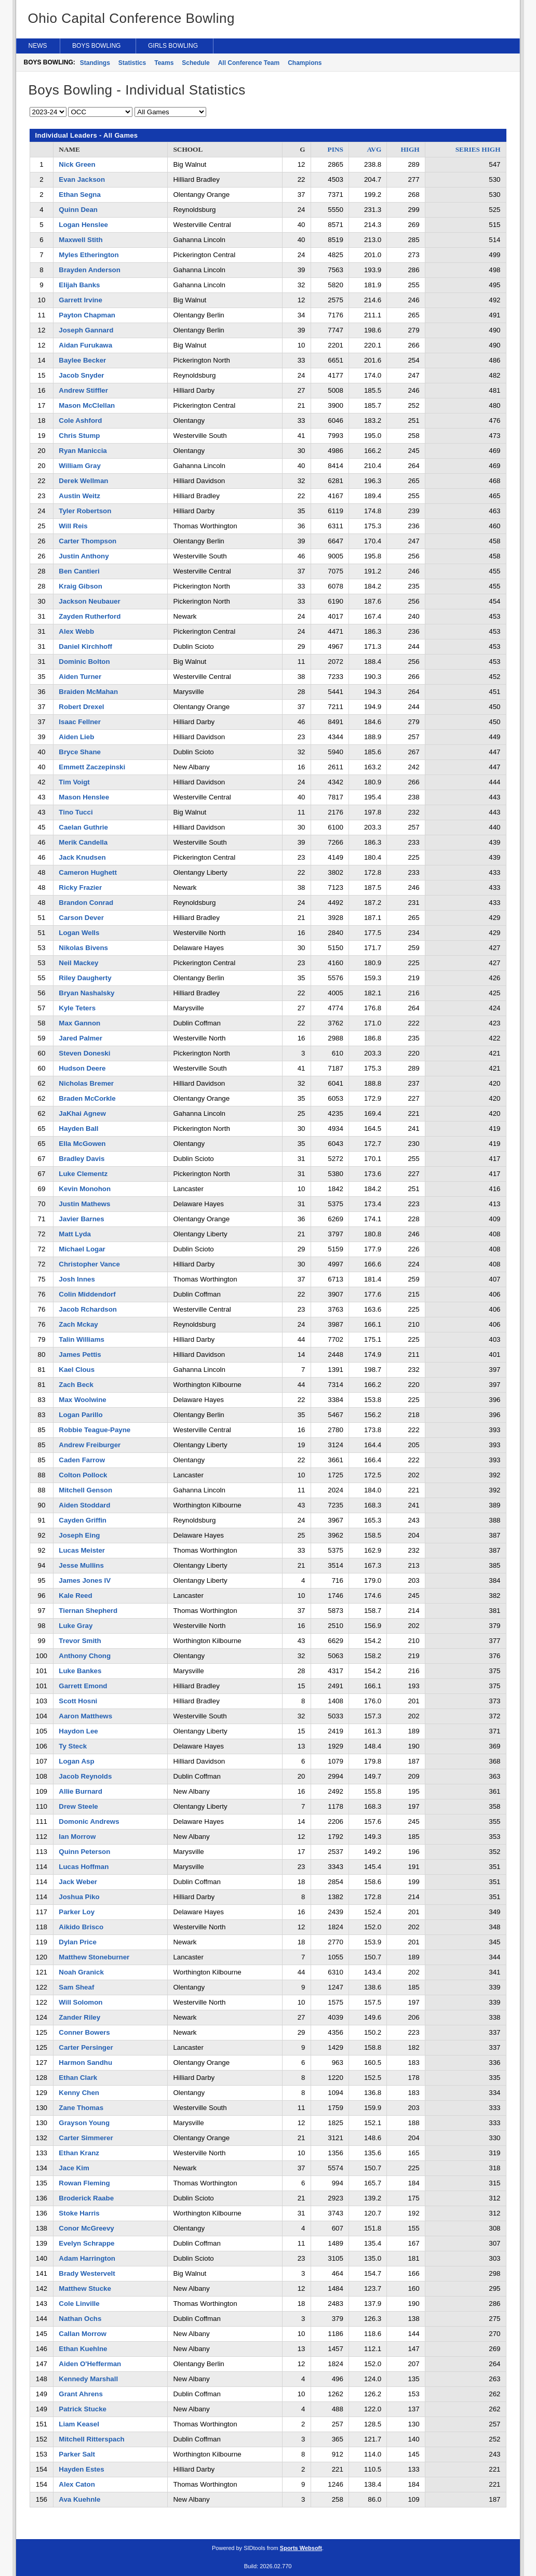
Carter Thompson (87, 541)
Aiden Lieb (76, 737)
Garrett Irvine (80, 300)
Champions (304, 62)
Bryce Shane (80, 752)
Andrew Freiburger (89, 1445)
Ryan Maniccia (82, 451)
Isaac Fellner (80, 722)
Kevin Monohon (85, 1189)
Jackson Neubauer (89, 601)
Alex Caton (77, 2484)
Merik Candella (83, 842)
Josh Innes (77, 1279)
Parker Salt (77, 2454)
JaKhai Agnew (82, 1113)
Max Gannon (79, 1023)
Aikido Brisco (81, 1927)
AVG (374, 149)
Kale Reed (75, 1595)
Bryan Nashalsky (86, 993)
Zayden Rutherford (89, 616)
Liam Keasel (79, 2424)
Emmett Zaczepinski (92, 767)
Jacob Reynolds (85, 1776)
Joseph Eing (79, 1535)
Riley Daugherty (85, 978)
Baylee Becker (82, 360)
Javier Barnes (81, 1219)
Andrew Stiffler (83, 390)
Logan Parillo (80, 1415)
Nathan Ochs (80, 2319)
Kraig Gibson (80, 586)
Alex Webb (76, 631)
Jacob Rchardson (88, 1309)
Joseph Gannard (86, 330)
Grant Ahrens (80, 2394)
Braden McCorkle (87, 1098)
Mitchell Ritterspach (91, 2439)
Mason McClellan (87, 405)
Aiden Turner (80, 676)
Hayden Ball (78, 1128)
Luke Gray (75, 1626)
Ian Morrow (77, 1836)
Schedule (195, 62)
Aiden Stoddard (84, 1505)
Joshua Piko (79, 1897)
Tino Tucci (75, 812)
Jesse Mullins (81, 1565)
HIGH (409, 149)
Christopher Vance (89, 1264)
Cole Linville (79, 2303)
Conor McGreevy (86, 2228)
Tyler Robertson (85, 511)
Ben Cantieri (79, 571)
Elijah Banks (79, 285)
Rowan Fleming (84, 2183)
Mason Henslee (84, 797)
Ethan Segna (80, 194)
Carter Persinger (86, 2047)
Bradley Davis (81, 1159)
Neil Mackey (78, 963)
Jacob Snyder (81, 375)
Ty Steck (73, 1746)
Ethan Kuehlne (83, 2349)
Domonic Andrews (89, 1821)
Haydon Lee (78, 1731)
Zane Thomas (81, 2108)
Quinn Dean (78, 209)
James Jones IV (85, 1580)
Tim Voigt (74, 782)
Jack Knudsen (82, 857)
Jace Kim (74, 2168)
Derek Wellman (83, 481)
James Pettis (80, 1354)
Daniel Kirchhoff (85, 646)
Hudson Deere (82, 1068)
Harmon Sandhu (85, 2062)
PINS (335, 149)
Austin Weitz (79, 496)
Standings (95, 62)
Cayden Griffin (82, 1520)
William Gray (79, 466)
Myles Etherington (88, 255)
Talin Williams (81, 1339)
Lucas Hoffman (84, 1867)
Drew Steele (78, 1806)
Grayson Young (84, 2123)
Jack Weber (78, 1882)
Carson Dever (81, 918)
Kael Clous (77, 1369)
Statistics (132, 62)
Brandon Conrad (86, 902)
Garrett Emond (83, 1686)
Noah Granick (81, 1972)
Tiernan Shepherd (88, 1610)
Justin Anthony (84, 556)
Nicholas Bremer (86, 1083)
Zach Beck (76, 1385)
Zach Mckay (78, 1324)
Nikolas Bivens (83, 948)
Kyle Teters (77, 1008)
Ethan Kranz (79, 2153)
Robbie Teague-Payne (94, 1430)
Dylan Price (77, 1942)
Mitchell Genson (85, 1490)
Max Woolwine (82, 1400)
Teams (163, 62)
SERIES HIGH (478, 149)
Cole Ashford (80, 420)
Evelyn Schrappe (86, 2243)
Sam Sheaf (76, 1987)
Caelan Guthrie (83, 827)
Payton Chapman (87, 315)
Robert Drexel (81, 707)
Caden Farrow (82, 1460)
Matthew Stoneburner (94, 1957)
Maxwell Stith (80, 240)
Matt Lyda (75, 1234)
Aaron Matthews (85, 1716)
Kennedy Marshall (88, 2379)
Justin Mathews (84, 1204)
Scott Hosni (78, 1701)
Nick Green (77, 164)
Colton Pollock (83, 1475)
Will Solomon (80, 2002)
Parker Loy (77, 1912)
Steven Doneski (84, 1053)
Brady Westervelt (87, 2273)
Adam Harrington (87, 2258)
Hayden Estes (81, 2469)
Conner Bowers (84, 2032)
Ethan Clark (78, 2077)
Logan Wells (79, 933)
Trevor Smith (80, 1641)
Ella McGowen (82, 1143)
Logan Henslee (83, 225)
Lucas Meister (82, 1550)
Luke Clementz (83, 1174)
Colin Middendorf (87, 1294)
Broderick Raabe (86, 2198)
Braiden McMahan (88, 692)
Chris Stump (79, 435)
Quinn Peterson (84, 1852)
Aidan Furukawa (85, 345)
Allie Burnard (80, 1791)
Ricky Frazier (80, 887)
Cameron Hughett (88, 872)
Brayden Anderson (89, 270)
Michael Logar (82, 1249)
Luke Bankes (80, 1671)
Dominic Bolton (84, 661)
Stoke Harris (79, 2213)
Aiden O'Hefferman (90, 2364)
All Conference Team (248, 62)
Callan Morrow (82, 2334)
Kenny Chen (79, 2093)
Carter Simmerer (86, 2138)
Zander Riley (79, 2017)
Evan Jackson (82, 179)
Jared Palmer (80, 1038)
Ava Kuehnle (79, 2499)
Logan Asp (76, 1761)
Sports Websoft (301, 2548)
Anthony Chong (85, 1656)
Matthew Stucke (85, 2288)
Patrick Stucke (82, 2409)
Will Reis (73, 526)
